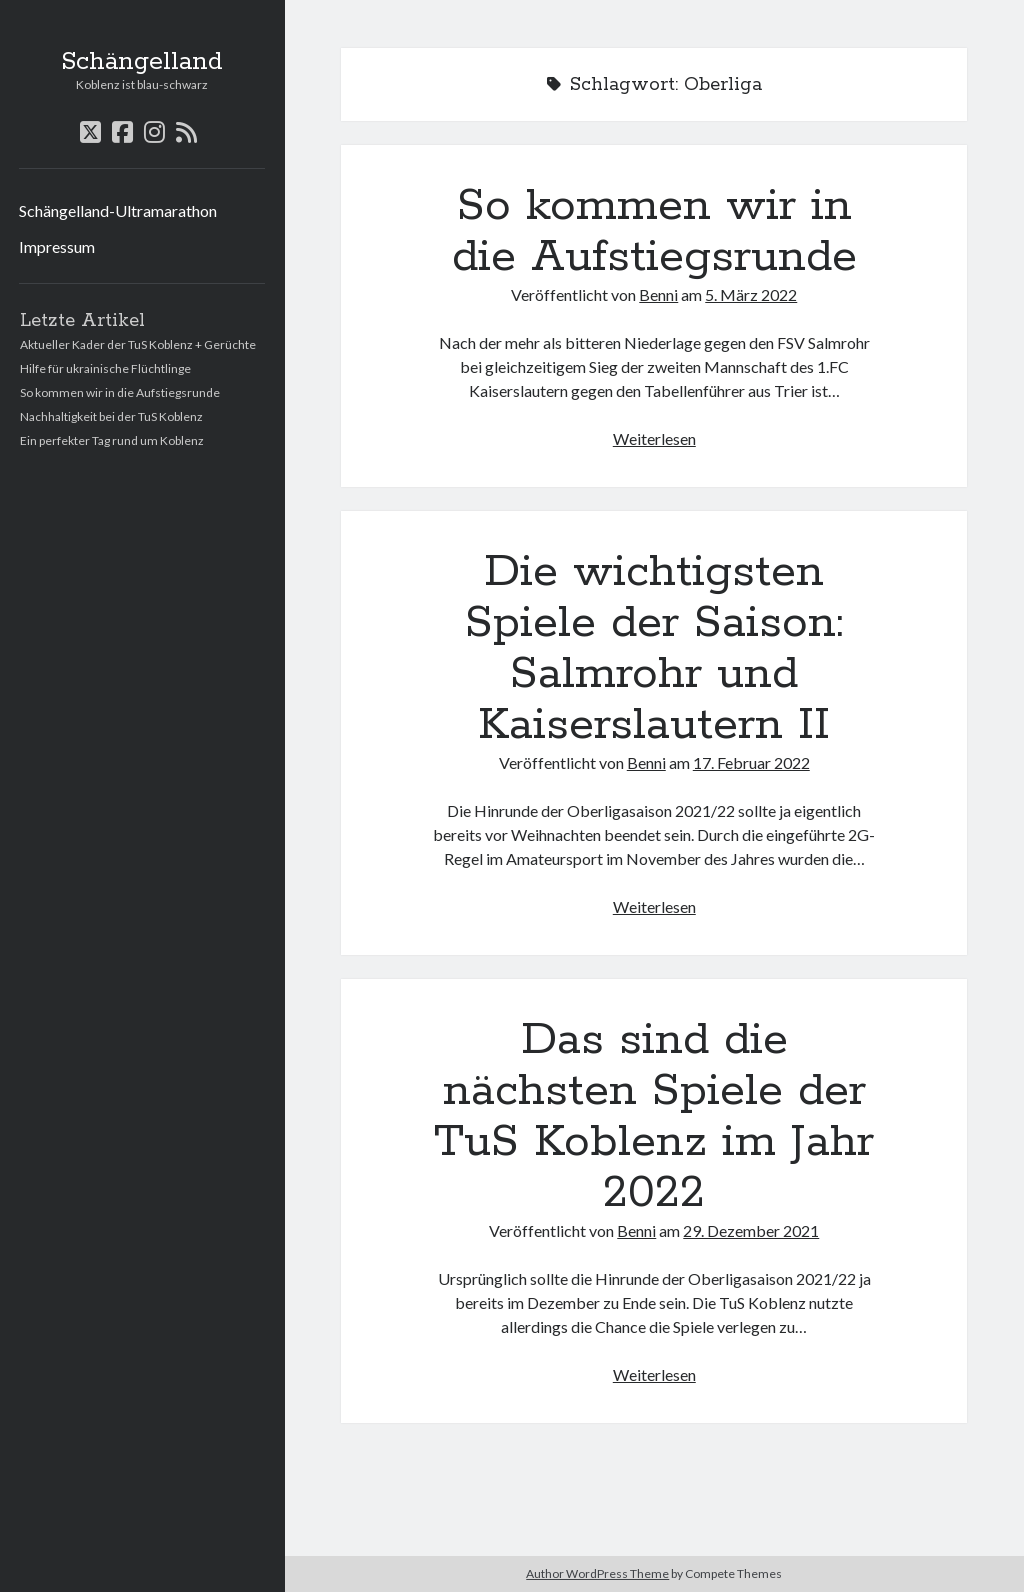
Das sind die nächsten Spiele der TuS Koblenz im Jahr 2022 (654, 1116)
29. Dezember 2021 (751, 1230)
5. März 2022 (751, 294)
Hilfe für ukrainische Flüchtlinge (105, 368)
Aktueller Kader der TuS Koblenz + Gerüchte (138, 344)
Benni (658, 294)
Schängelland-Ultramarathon (118, 210)
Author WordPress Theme (597, 1573)
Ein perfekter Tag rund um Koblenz (112, 440)
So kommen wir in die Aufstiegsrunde (120, 392)
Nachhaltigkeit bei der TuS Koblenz (111, 416)
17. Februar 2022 (751, 762)
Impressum (57, 246)
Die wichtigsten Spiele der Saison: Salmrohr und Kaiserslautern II (654, 648)
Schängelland (142, 62)
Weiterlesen (654, 438)
